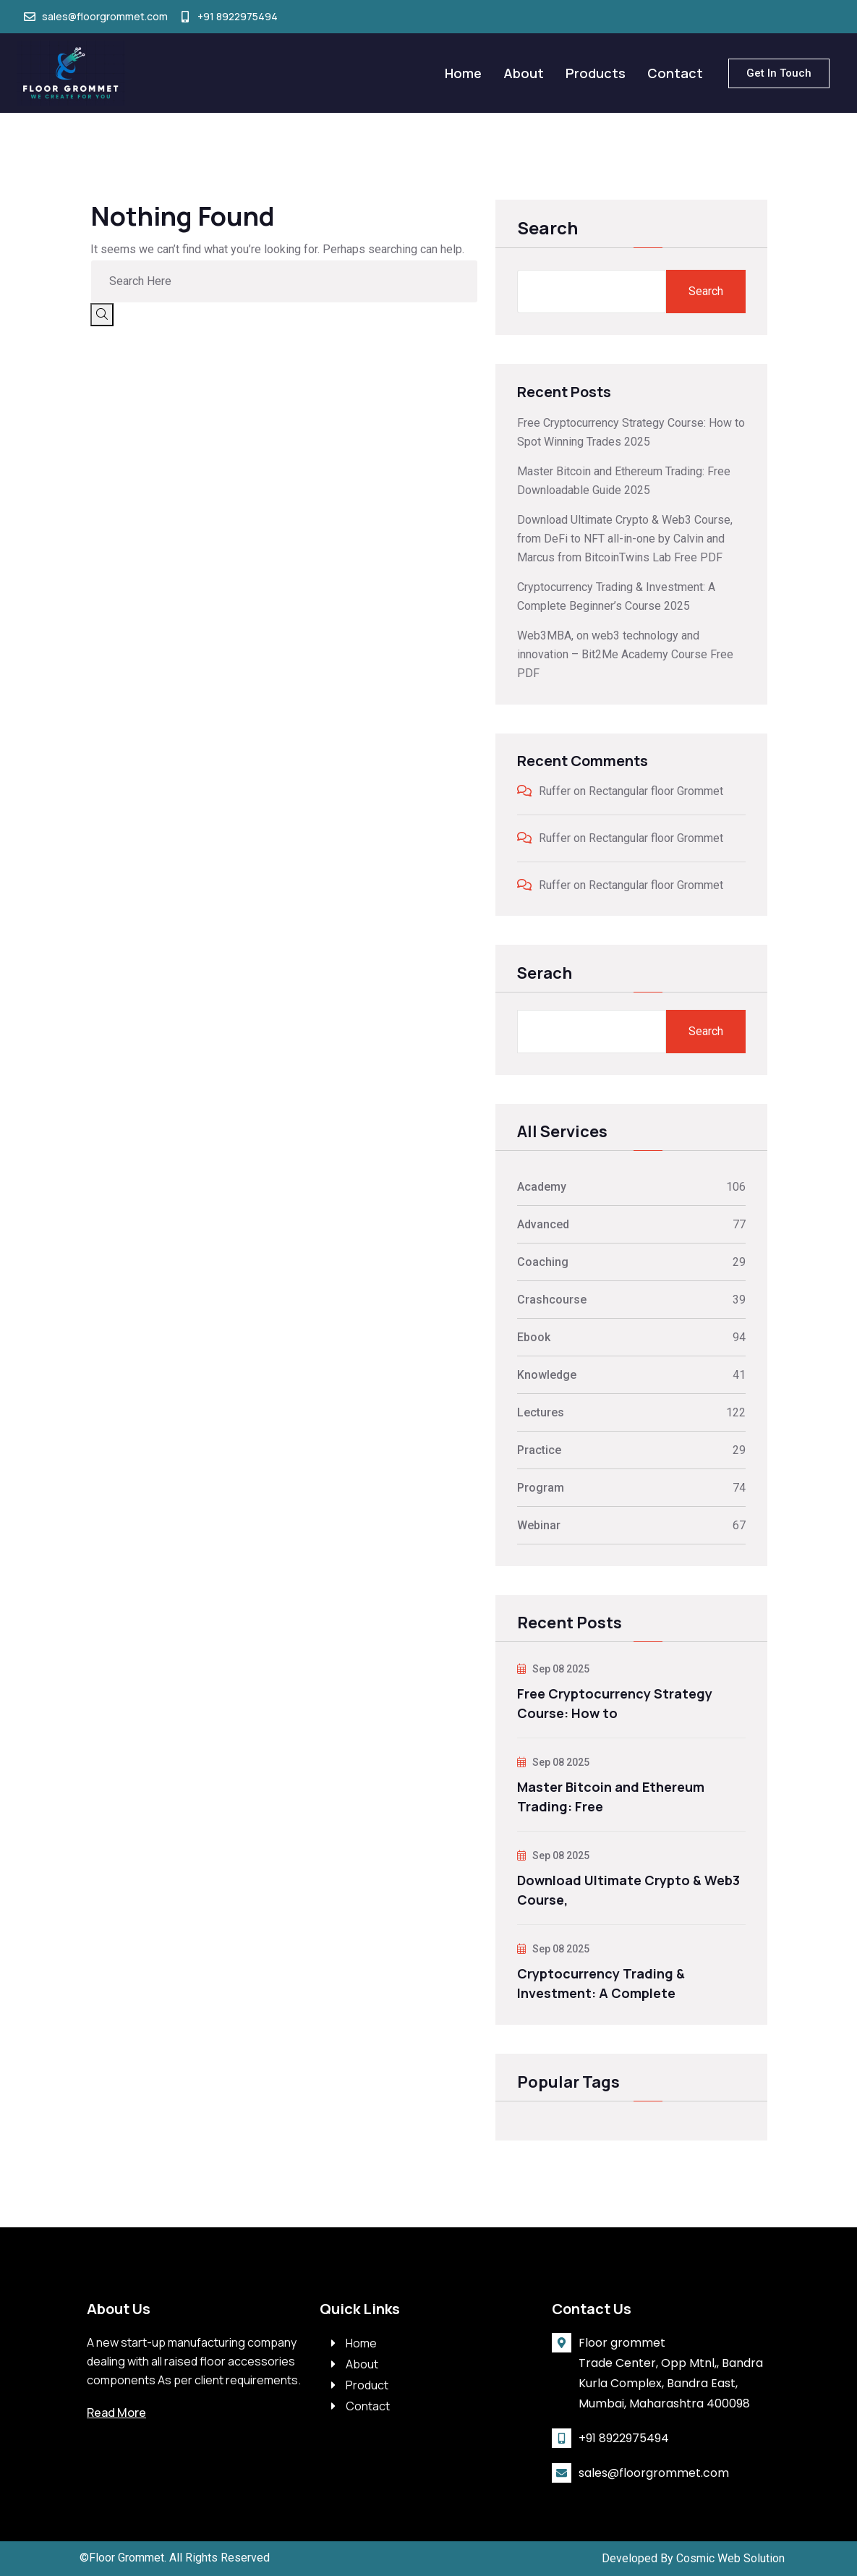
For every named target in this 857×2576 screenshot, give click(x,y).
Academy (541, 1187)
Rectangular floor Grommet (656, 791)
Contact (675, 73)
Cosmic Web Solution (730, 2552)
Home (463, 73)
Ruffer (555, 791)
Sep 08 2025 (553, 1669)
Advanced (543, 1224)
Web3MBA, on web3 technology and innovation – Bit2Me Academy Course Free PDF (625, 654)
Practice (539, 1450)
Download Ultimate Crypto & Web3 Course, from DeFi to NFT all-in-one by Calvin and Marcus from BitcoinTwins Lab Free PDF (625, 538)
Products (596, 73)
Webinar (538, 1525)
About (523, 73)
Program (540, 1488)
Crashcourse (552, 1299)
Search (547, 229)
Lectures (540, 1412)
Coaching (542, 1262)
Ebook (533, 1337)
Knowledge (546, 1375)
